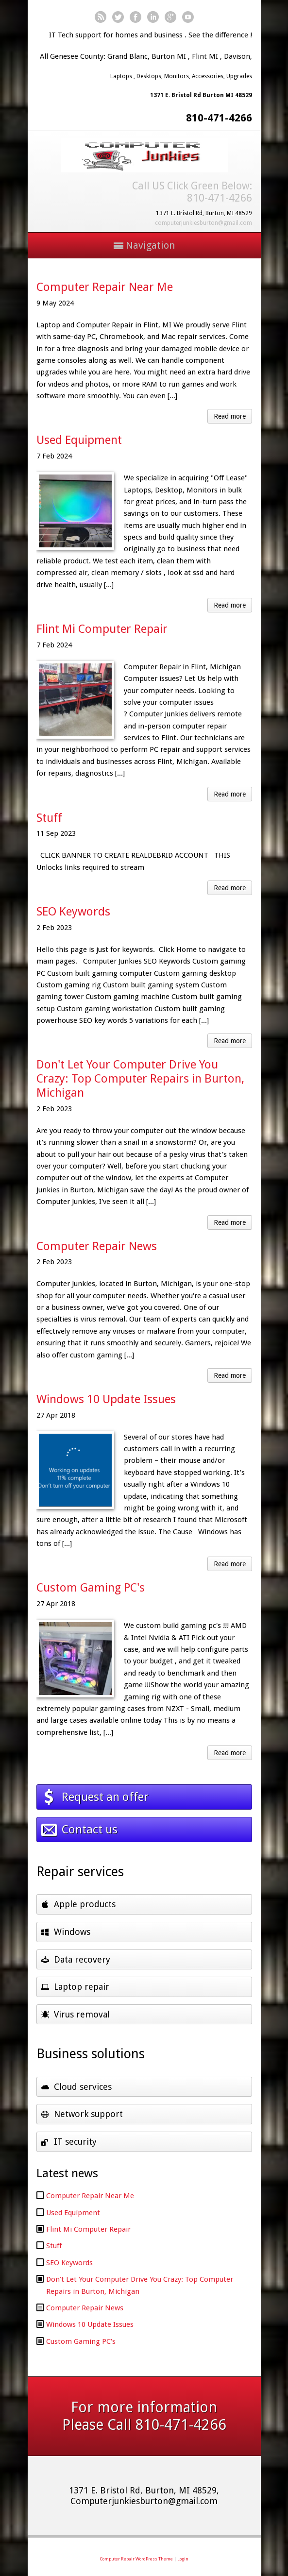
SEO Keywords (73, 911)
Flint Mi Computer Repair (102, 629)
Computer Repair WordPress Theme (136, 2559)
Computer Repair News (96, 1246)
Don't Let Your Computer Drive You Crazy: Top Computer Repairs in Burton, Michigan (140, 1079)
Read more (230, 416)
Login (182, 2559)
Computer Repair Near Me (104, 287)
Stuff (49, 818)
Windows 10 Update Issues (106, 1399)
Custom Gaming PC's (90, 1587)
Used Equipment (79, 440)
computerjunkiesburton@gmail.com (203, 223)
